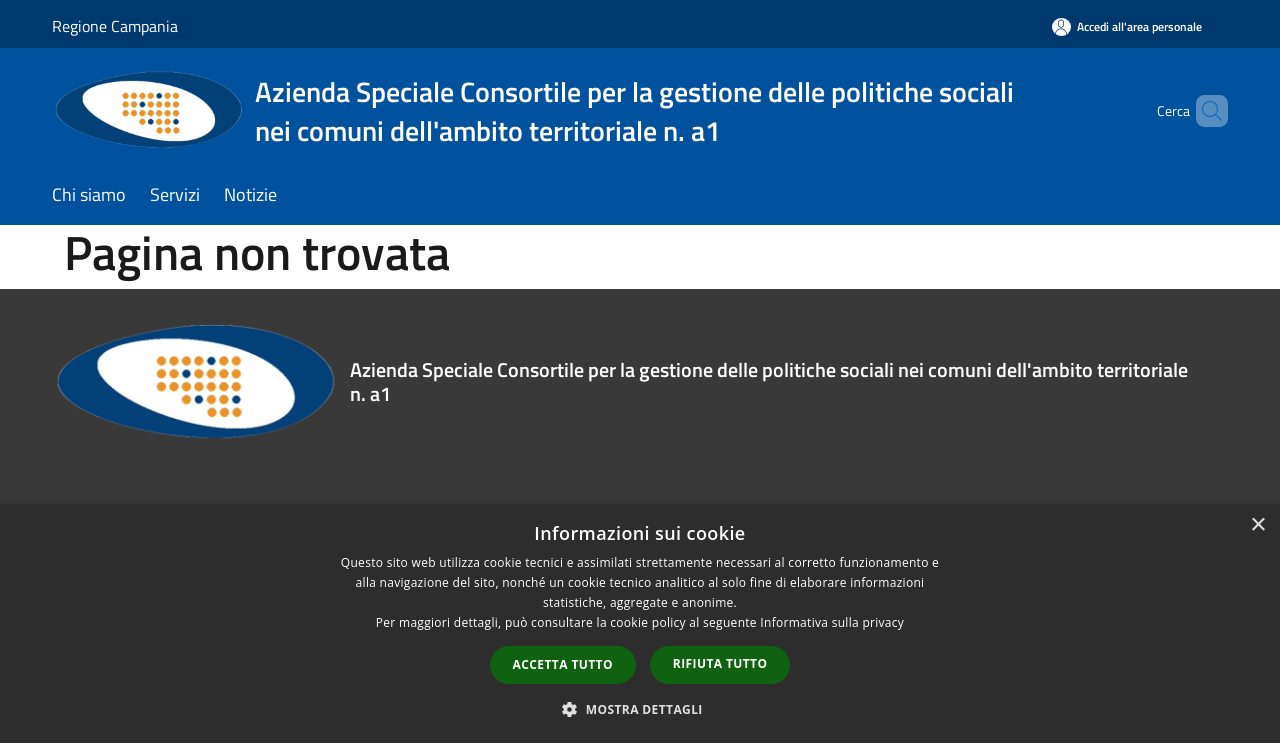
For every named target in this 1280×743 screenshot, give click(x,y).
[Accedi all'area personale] (1127, 26)
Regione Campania (115, 26)
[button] (640, 709)
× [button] (1257, 525)
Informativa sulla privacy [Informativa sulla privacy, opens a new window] (832, 622)
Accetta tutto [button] (563, 664)
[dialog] (640, 623)
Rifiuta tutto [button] (720, 663)
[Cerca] (1204, 111)
